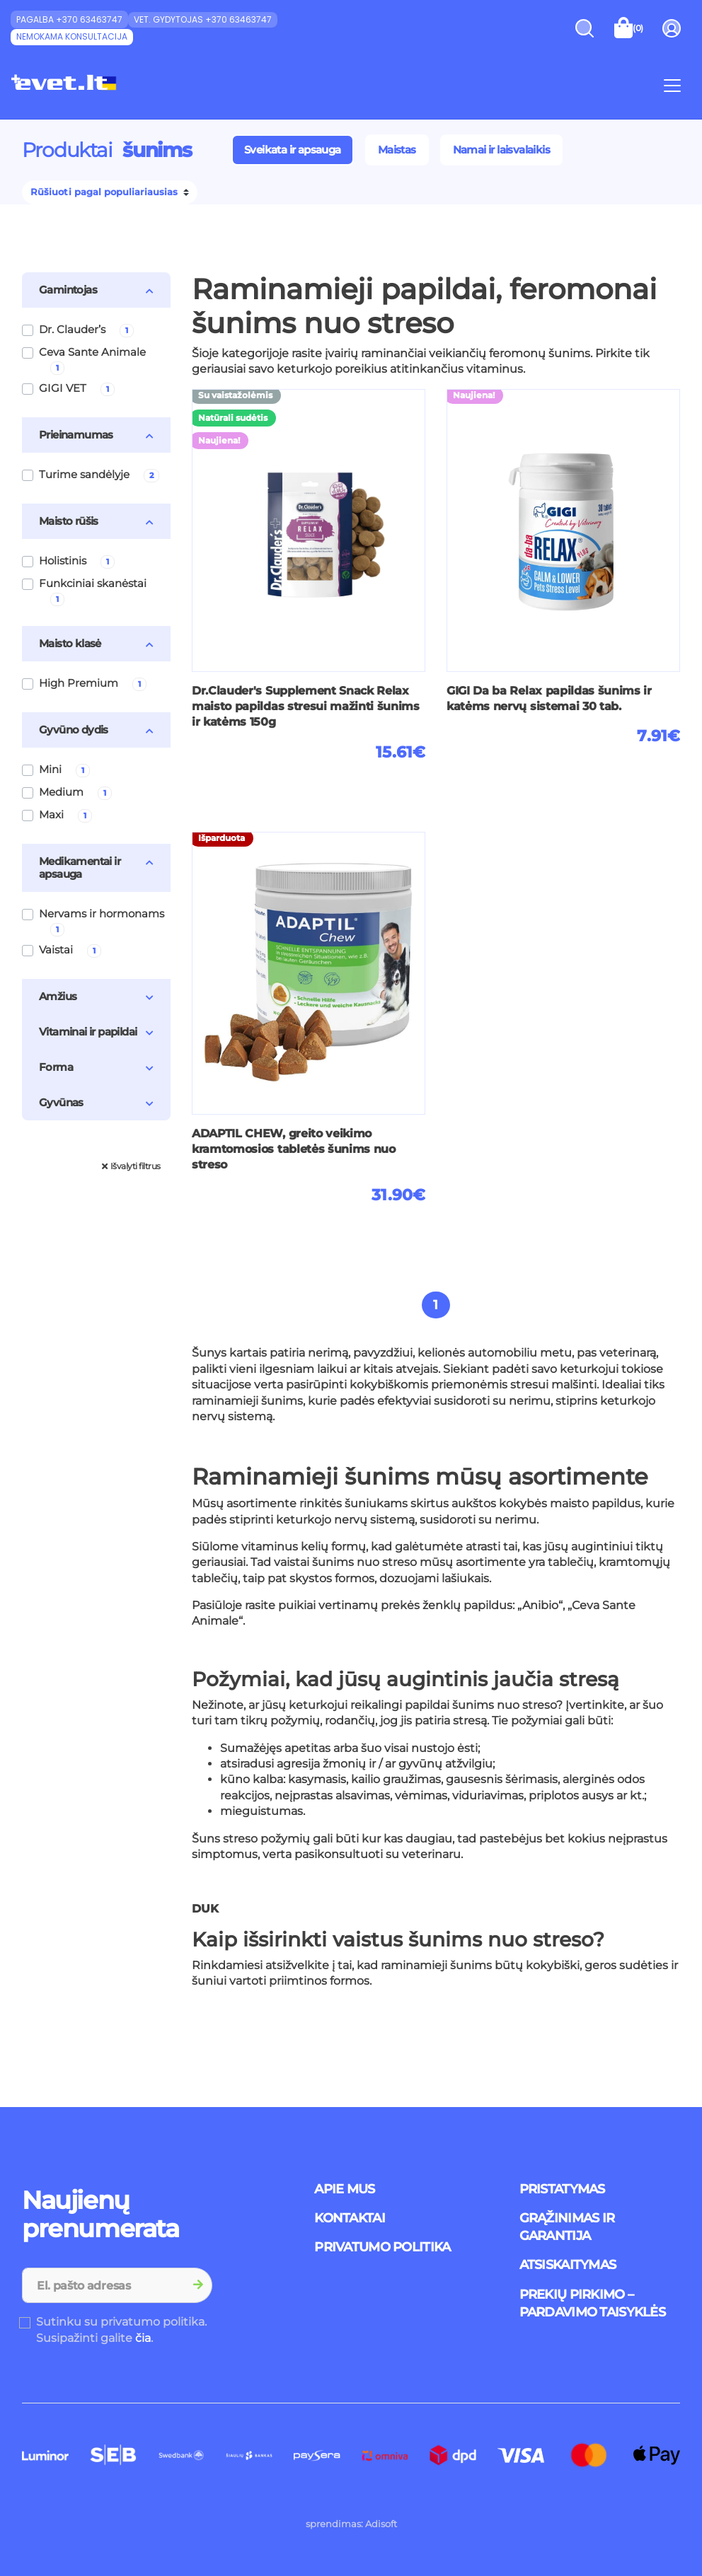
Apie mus (344, 2189)
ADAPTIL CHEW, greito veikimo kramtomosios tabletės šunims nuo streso (294, 1149)
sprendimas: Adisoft (351, 2524)
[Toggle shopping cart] (629, 28)
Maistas (397, 149)
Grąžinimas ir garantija (567, 2227)
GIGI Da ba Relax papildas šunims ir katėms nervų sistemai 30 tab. (549, 698)
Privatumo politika (382, 2247)
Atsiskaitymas (567, 2265)
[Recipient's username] (103, 2285)
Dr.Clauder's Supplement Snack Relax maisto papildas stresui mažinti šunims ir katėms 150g (306, 706)
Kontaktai (349, 2218)
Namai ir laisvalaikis (501, 149)
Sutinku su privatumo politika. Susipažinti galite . (121, 2329)
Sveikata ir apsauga (292, 149)
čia (143, 2338)
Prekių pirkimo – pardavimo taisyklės (592, 2303)
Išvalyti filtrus (131, 1166)
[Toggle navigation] (671, 85)
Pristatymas (562, 2189)
